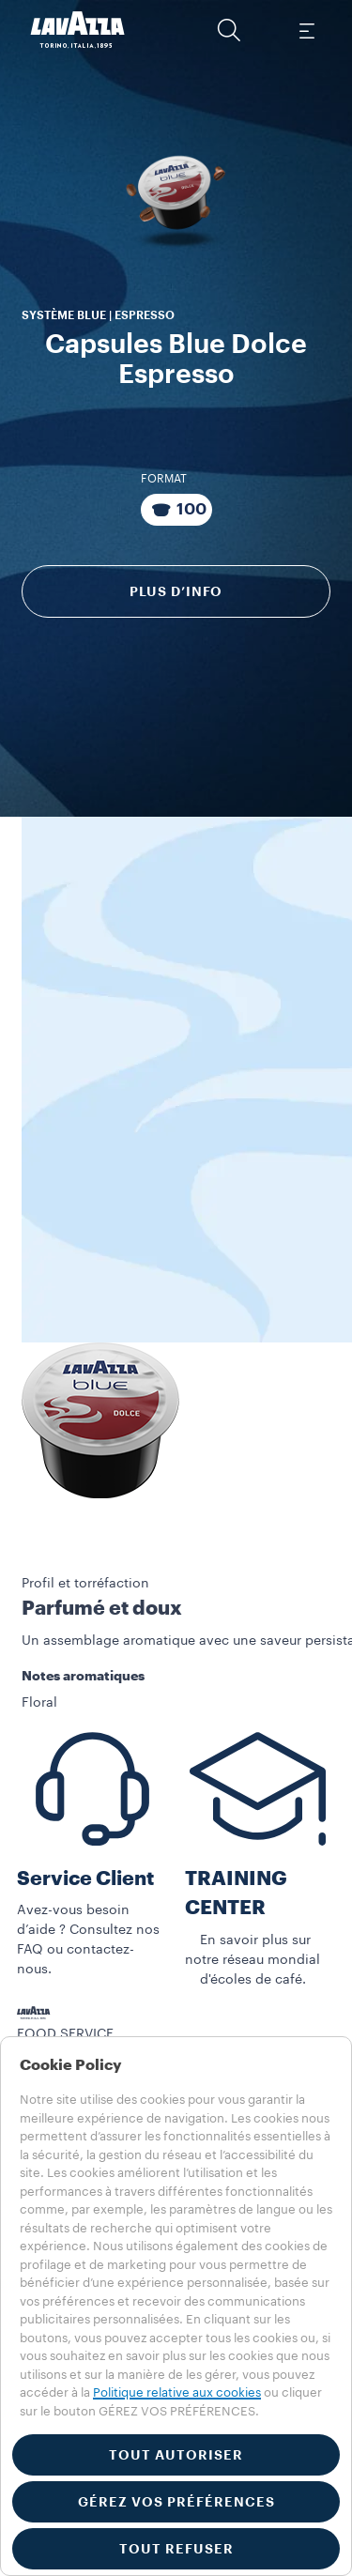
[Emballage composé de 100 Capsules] (176, 510)
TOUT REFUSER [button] (176, 2548)
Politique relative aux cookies (177, 2392)
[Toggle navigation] (306, 30)
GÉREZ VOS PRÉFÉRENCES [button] (176, 2501)
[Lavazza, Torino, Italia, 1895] (78, 30)
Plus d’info (176, 591)
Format (164, 478)
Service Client (85, 1879)
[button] (229, 30)
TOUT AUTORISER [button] (176, 2454)
